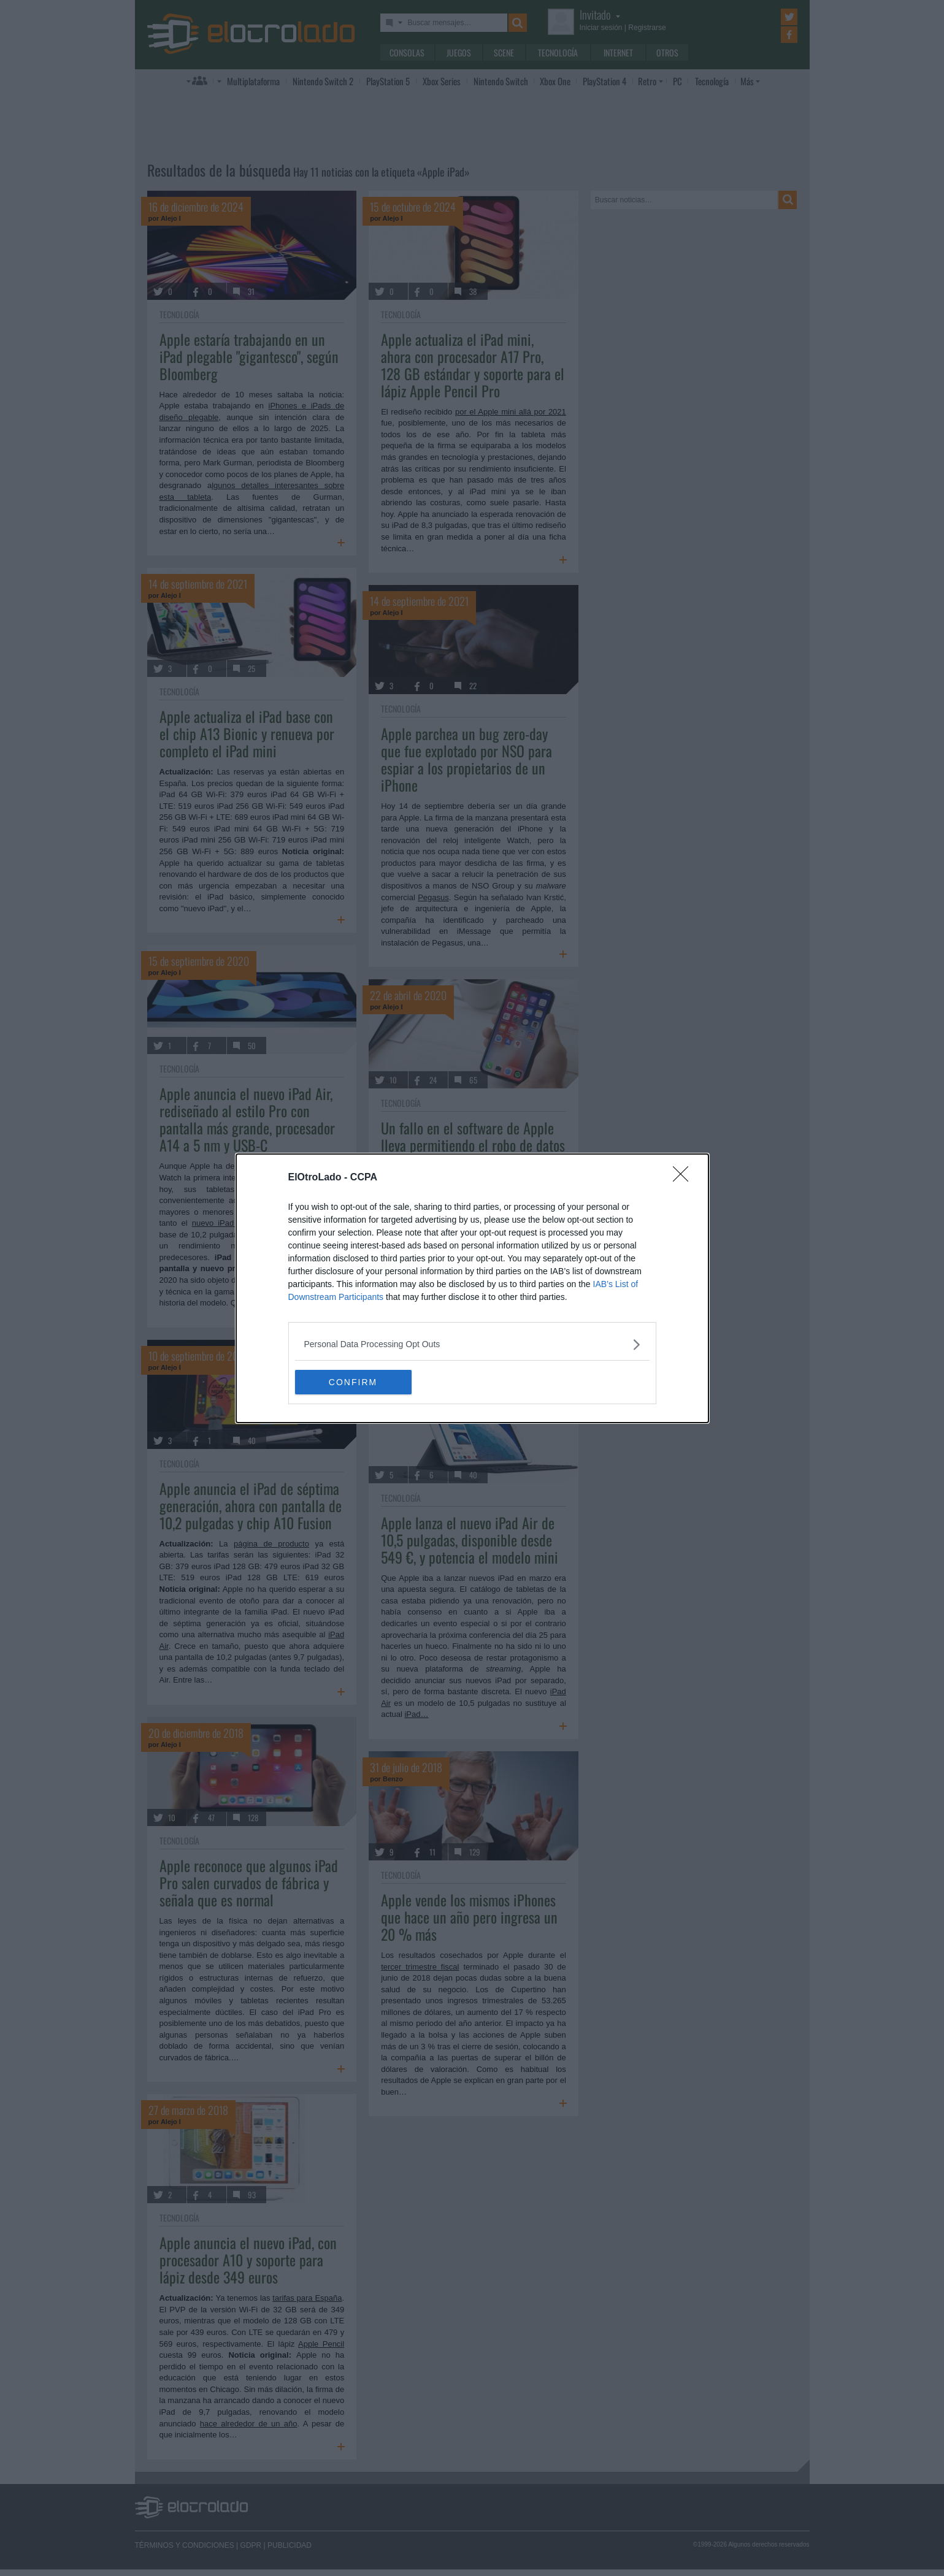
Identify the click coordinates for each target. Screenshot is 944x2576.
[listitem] (472, 1344)
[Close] (684, 1178)
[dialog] (472, 1288)
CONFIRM (353, 1381)
